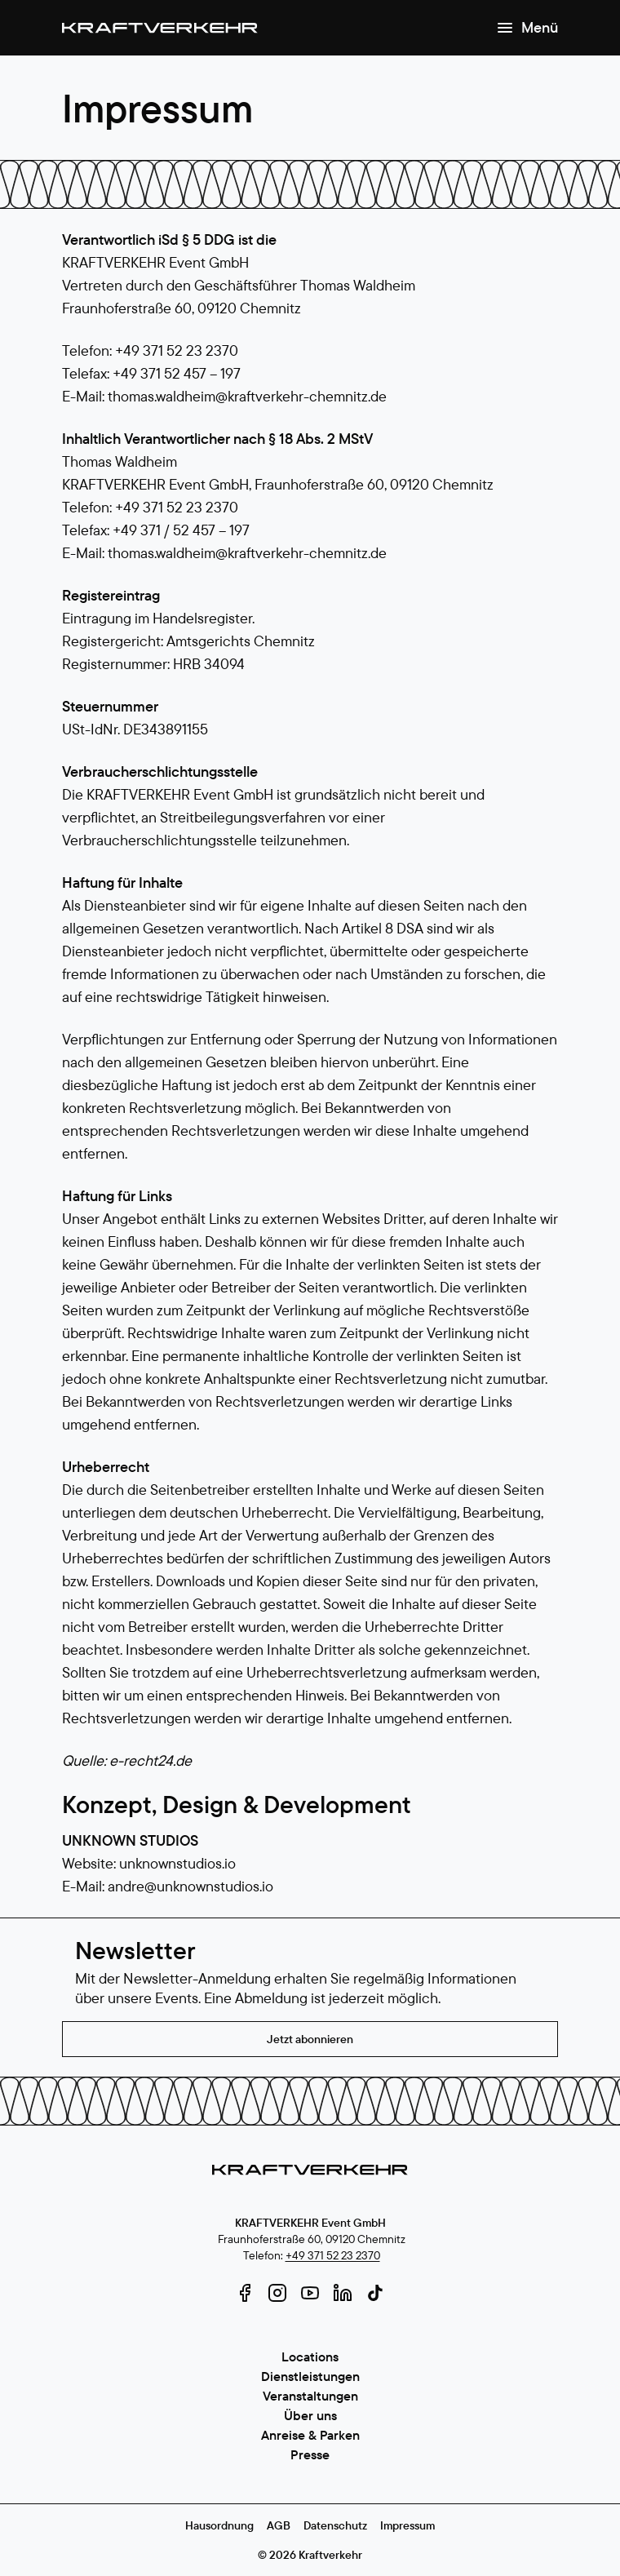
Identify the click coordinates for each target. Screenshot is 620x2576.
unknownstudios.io (177, 1863)
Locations (310, 2356)
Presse (310, 2454)
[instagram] (277, 2293)
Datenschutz (335, 2525)
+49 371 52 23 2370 (333, 2255)
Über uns (310, 2415)
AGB (278, 2525)
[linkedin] (342, 2293)
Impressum (407, 2525)
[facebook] (245, 2293)
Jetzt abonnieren (310, 2039)
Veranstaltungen (310, 2396)
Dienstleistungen (310, 2376)
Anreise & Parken (310, 2435)
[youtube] (310, 2293)
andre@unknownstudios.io (190, 1886)
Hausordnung (219, 2525)
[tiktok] (375, 2293)
